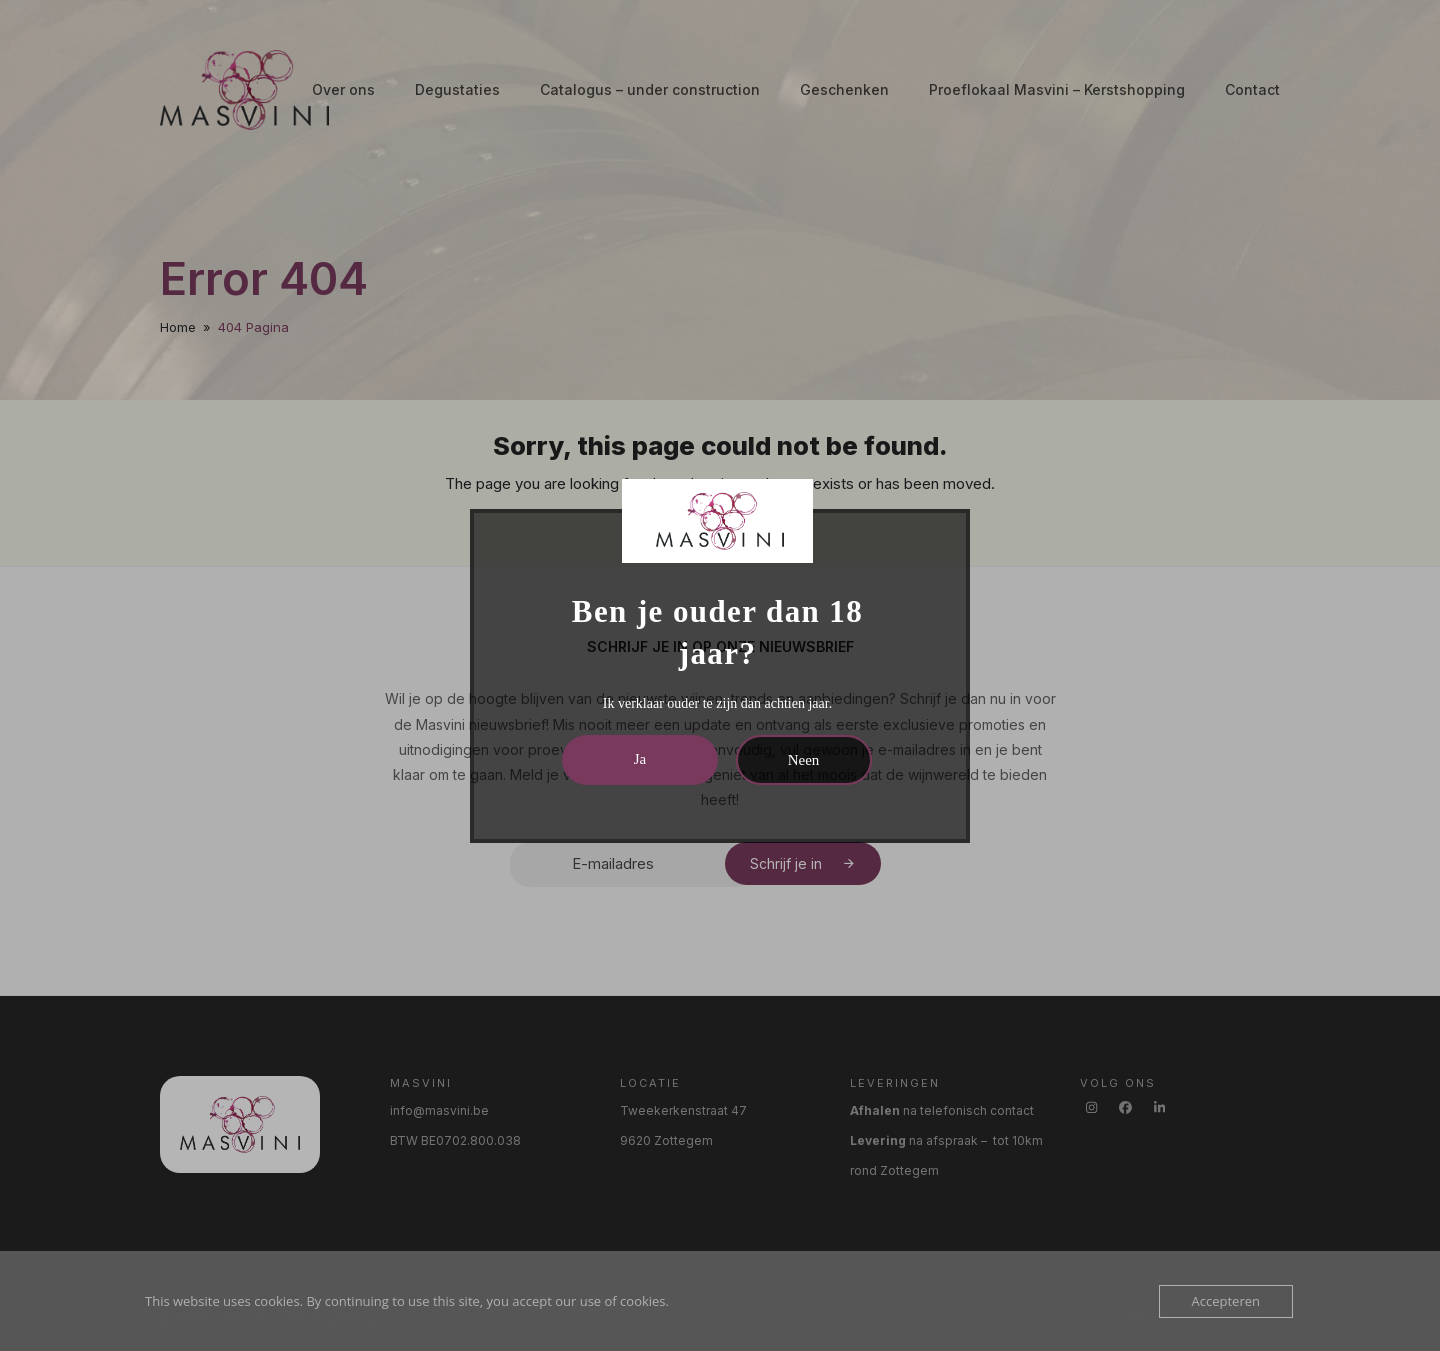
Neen (804, 760)
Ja (640, 759)
